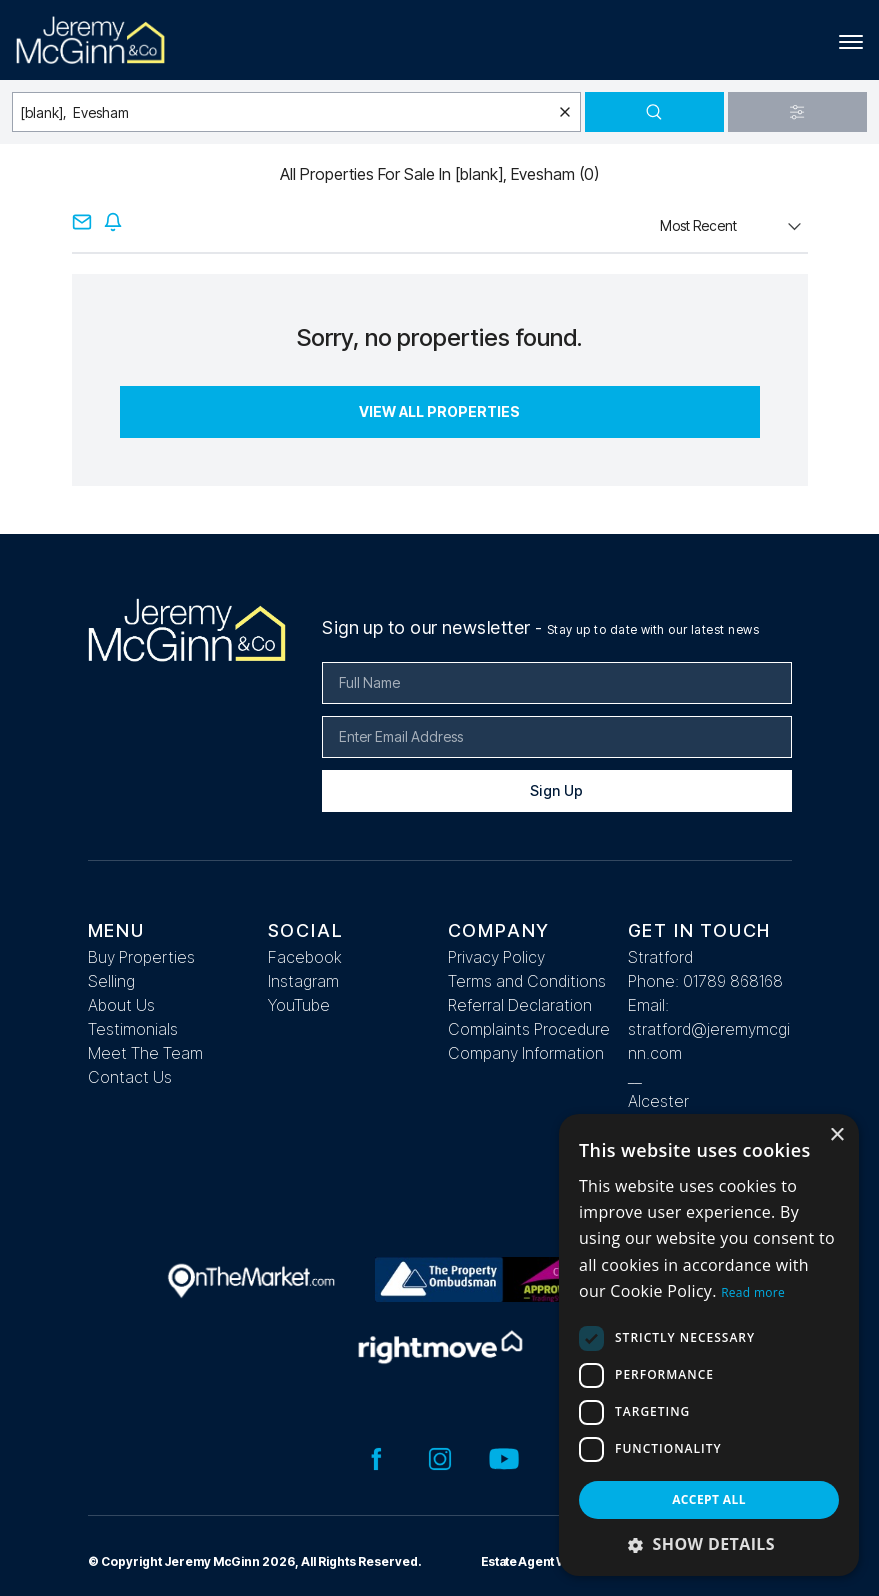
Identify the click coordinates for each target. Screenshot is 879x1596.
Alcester (658, 1101)
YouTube (299, 1005)
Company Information (526, 1053)
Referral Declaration (520, 1005)
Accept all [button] (709, 1499)
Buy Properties (141, 957)
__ (635, 1077)
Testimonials (133, 1029)
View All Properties (439, 411)
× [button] (836, 1135)
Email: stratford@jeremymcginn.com (709, 1029)
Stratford (660, 957)
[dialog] (709, 1345)
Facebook (305, 957)
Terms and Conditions (527, 981)
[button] (709, 1544)
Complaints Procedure (529, 1029)
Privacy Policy (496, 957)
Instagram (303, 981)
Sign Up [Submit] (556, 790)
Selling (111, 981)
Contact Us (130, 1077)
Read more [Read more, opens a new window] (753, 1292)
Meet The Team (145, 1053)
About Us (121, 1005)
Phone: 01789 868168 (705, 981)
